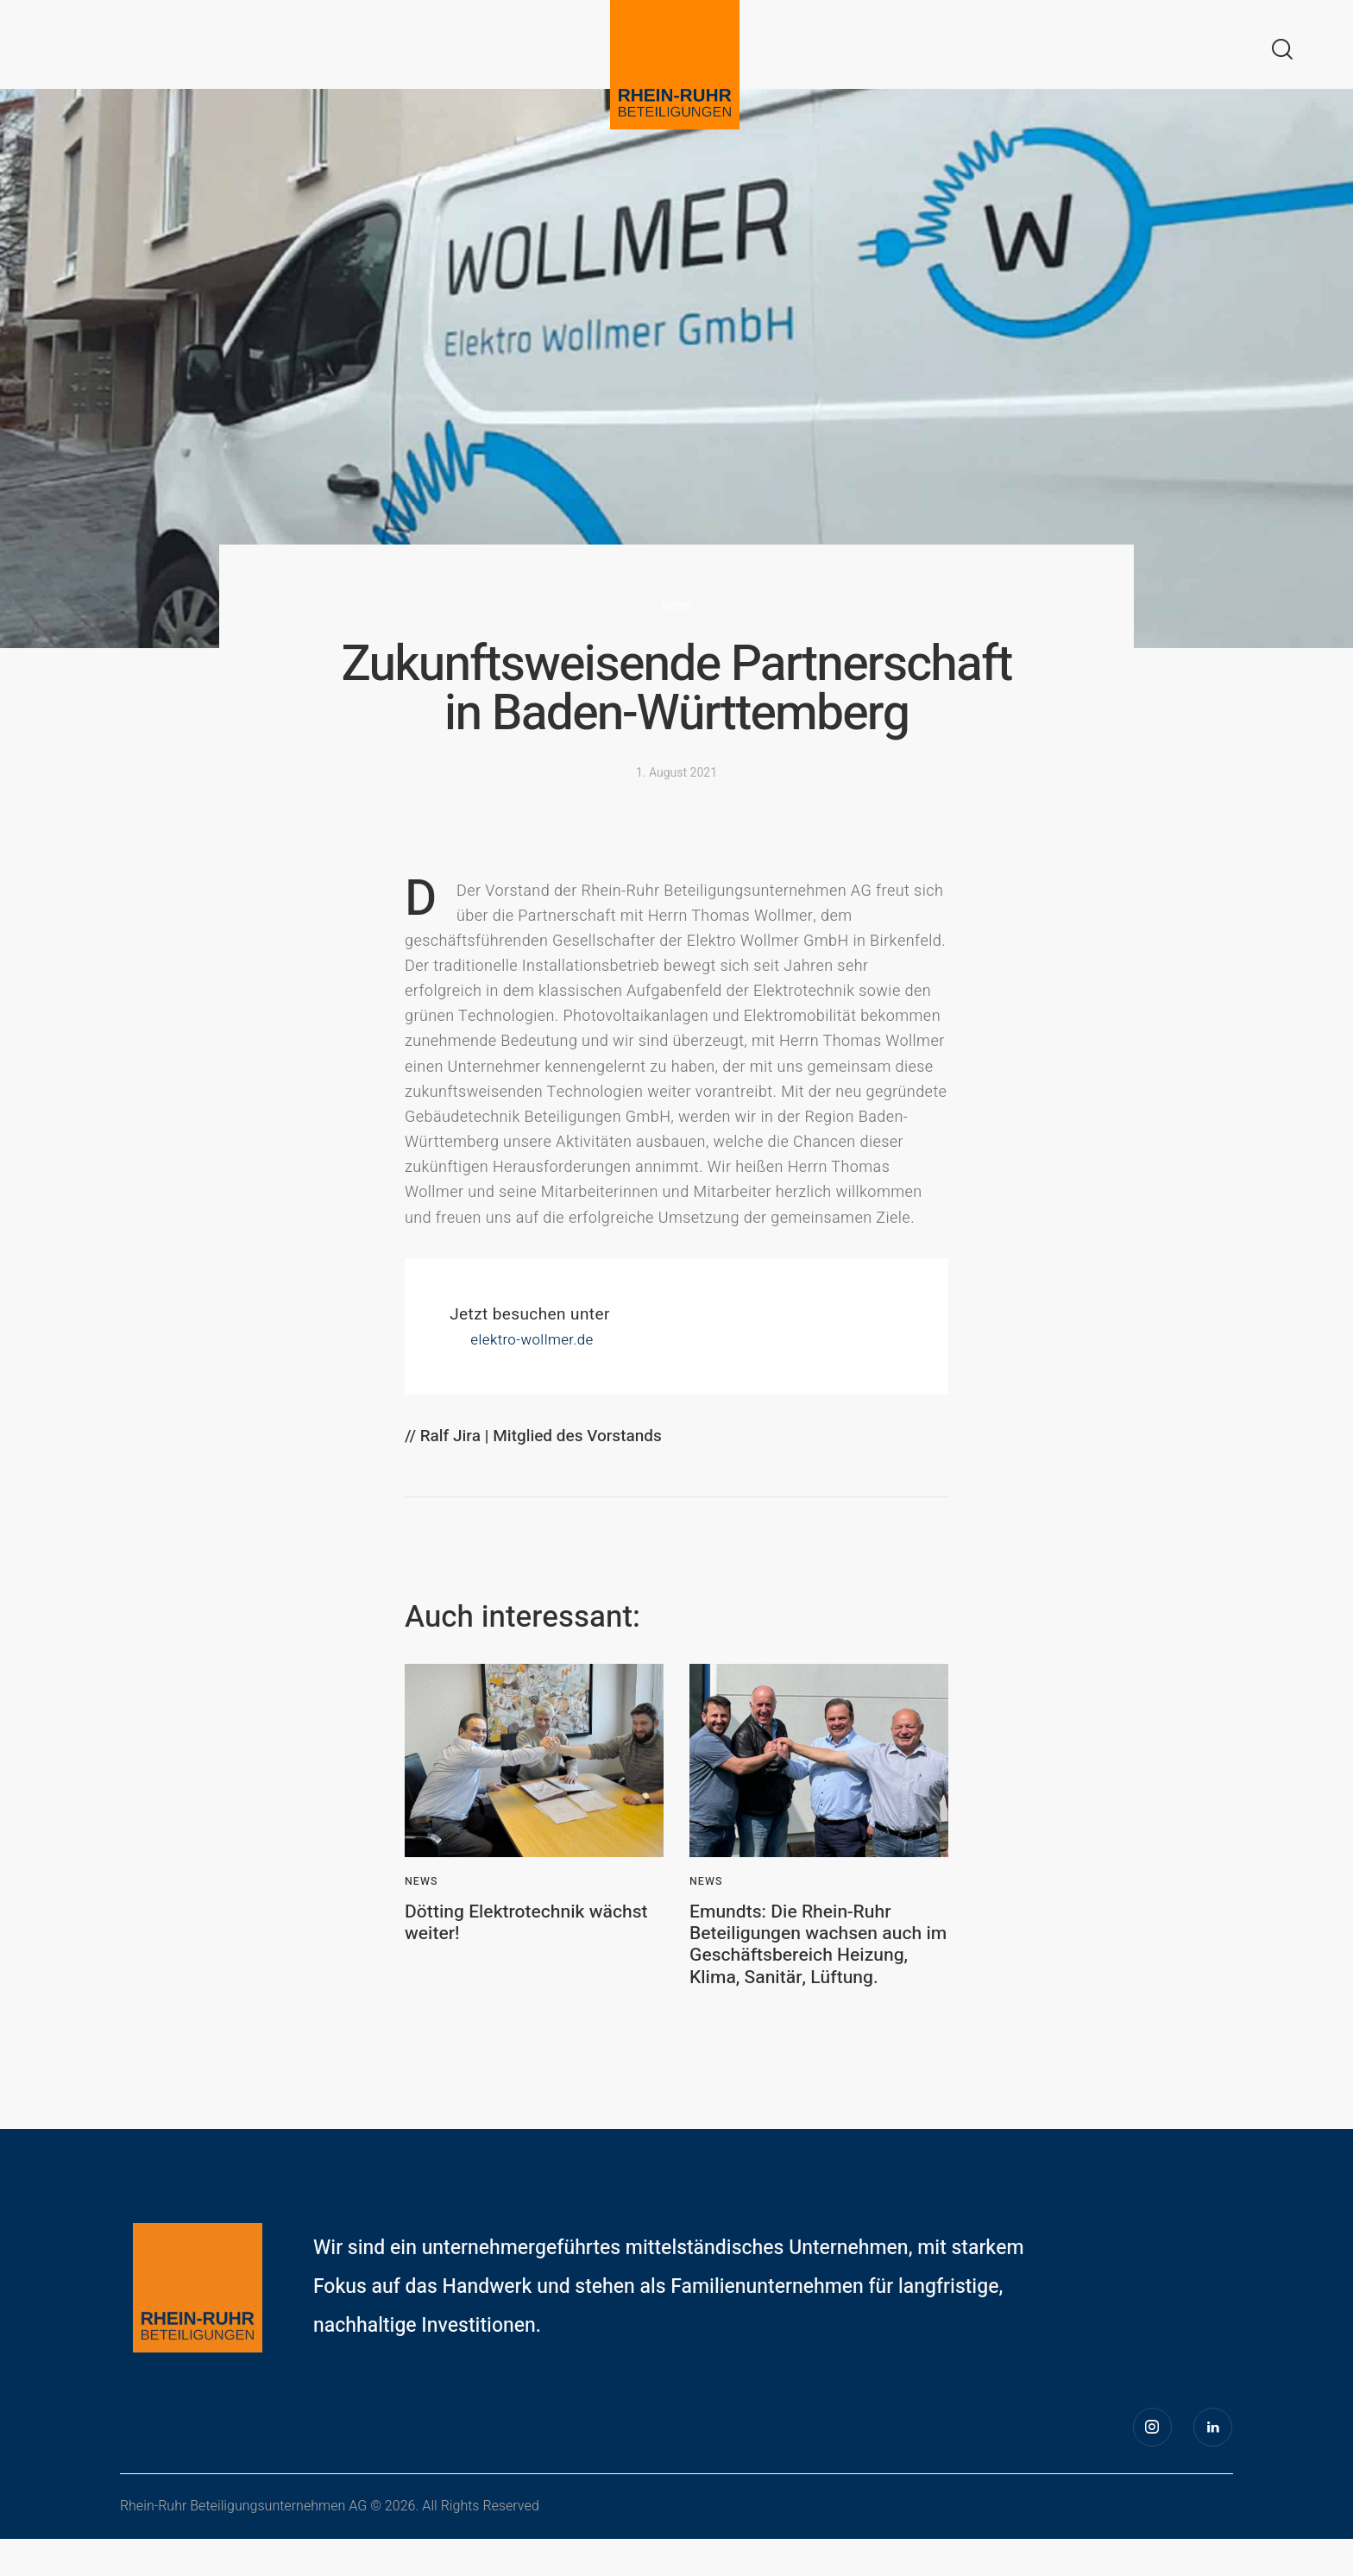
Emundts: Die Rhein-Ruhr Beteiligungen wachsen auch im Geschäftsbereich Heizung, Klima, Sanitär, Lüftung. (810, 1963)
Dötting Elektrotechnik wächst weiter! (507, 1926)
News (677, 606)
